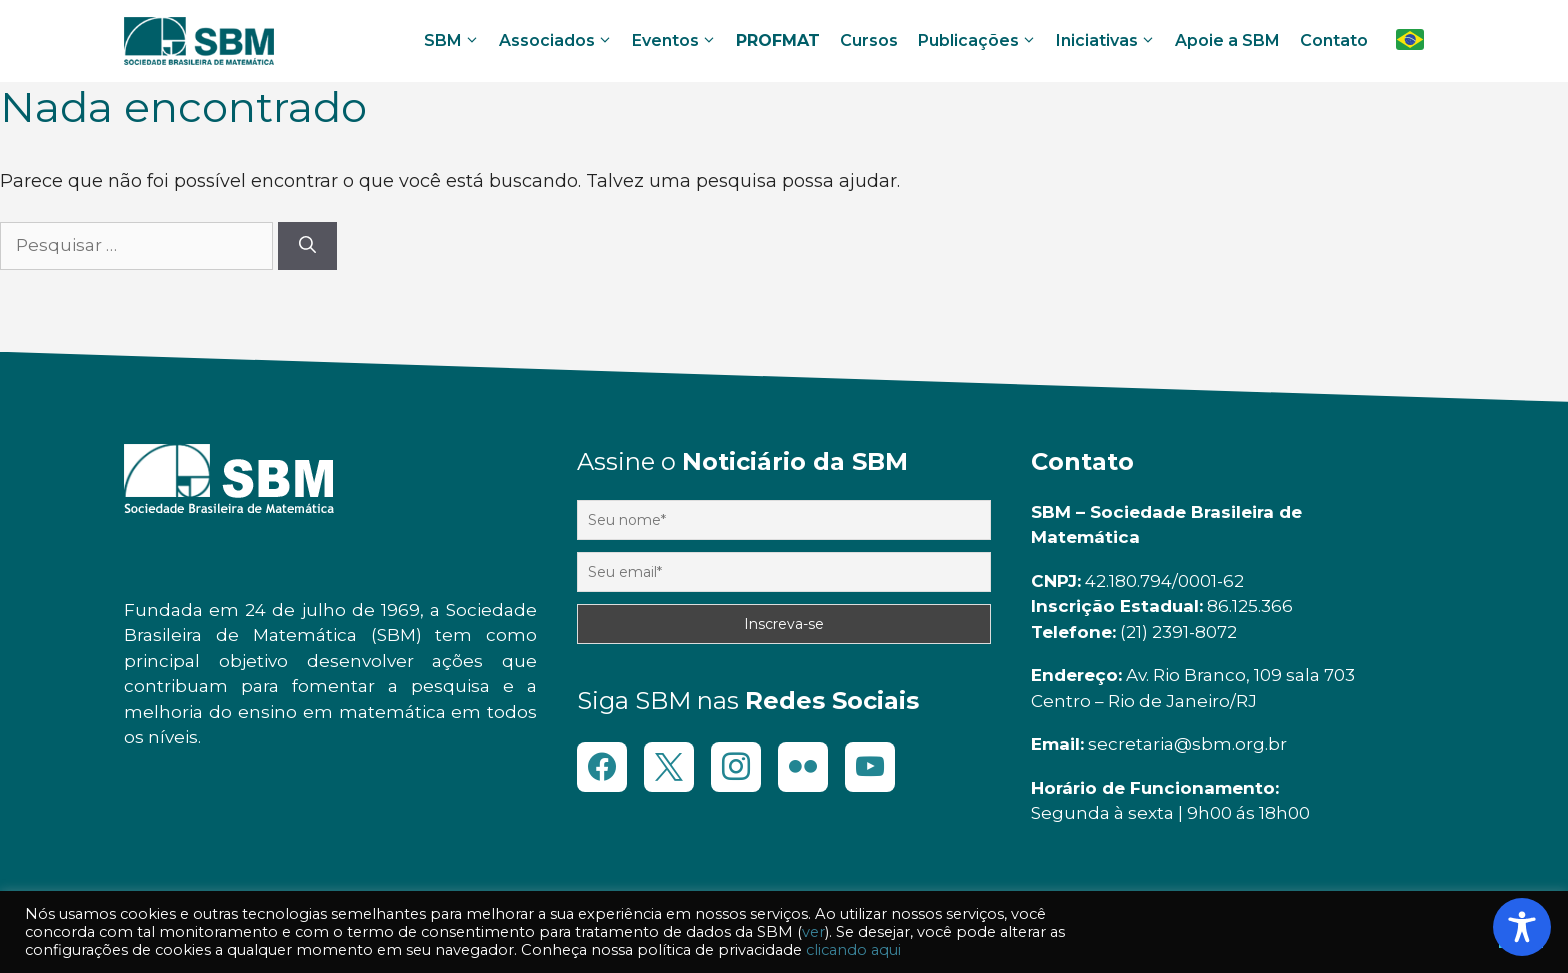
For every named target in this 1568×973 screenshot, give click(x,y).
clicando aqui (853, 950)
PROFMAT (778, 40)
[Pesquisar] (307, 246)
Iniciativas (1109, 41)
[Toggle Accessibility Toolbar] (1522, 927)
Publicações (980, 41)
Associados (559, 41)
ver (813, 932)
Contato (1334, 40)
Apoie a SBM (1227, 40)
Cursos (869, 40)
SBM (455, 41)
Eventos (677, 41)
